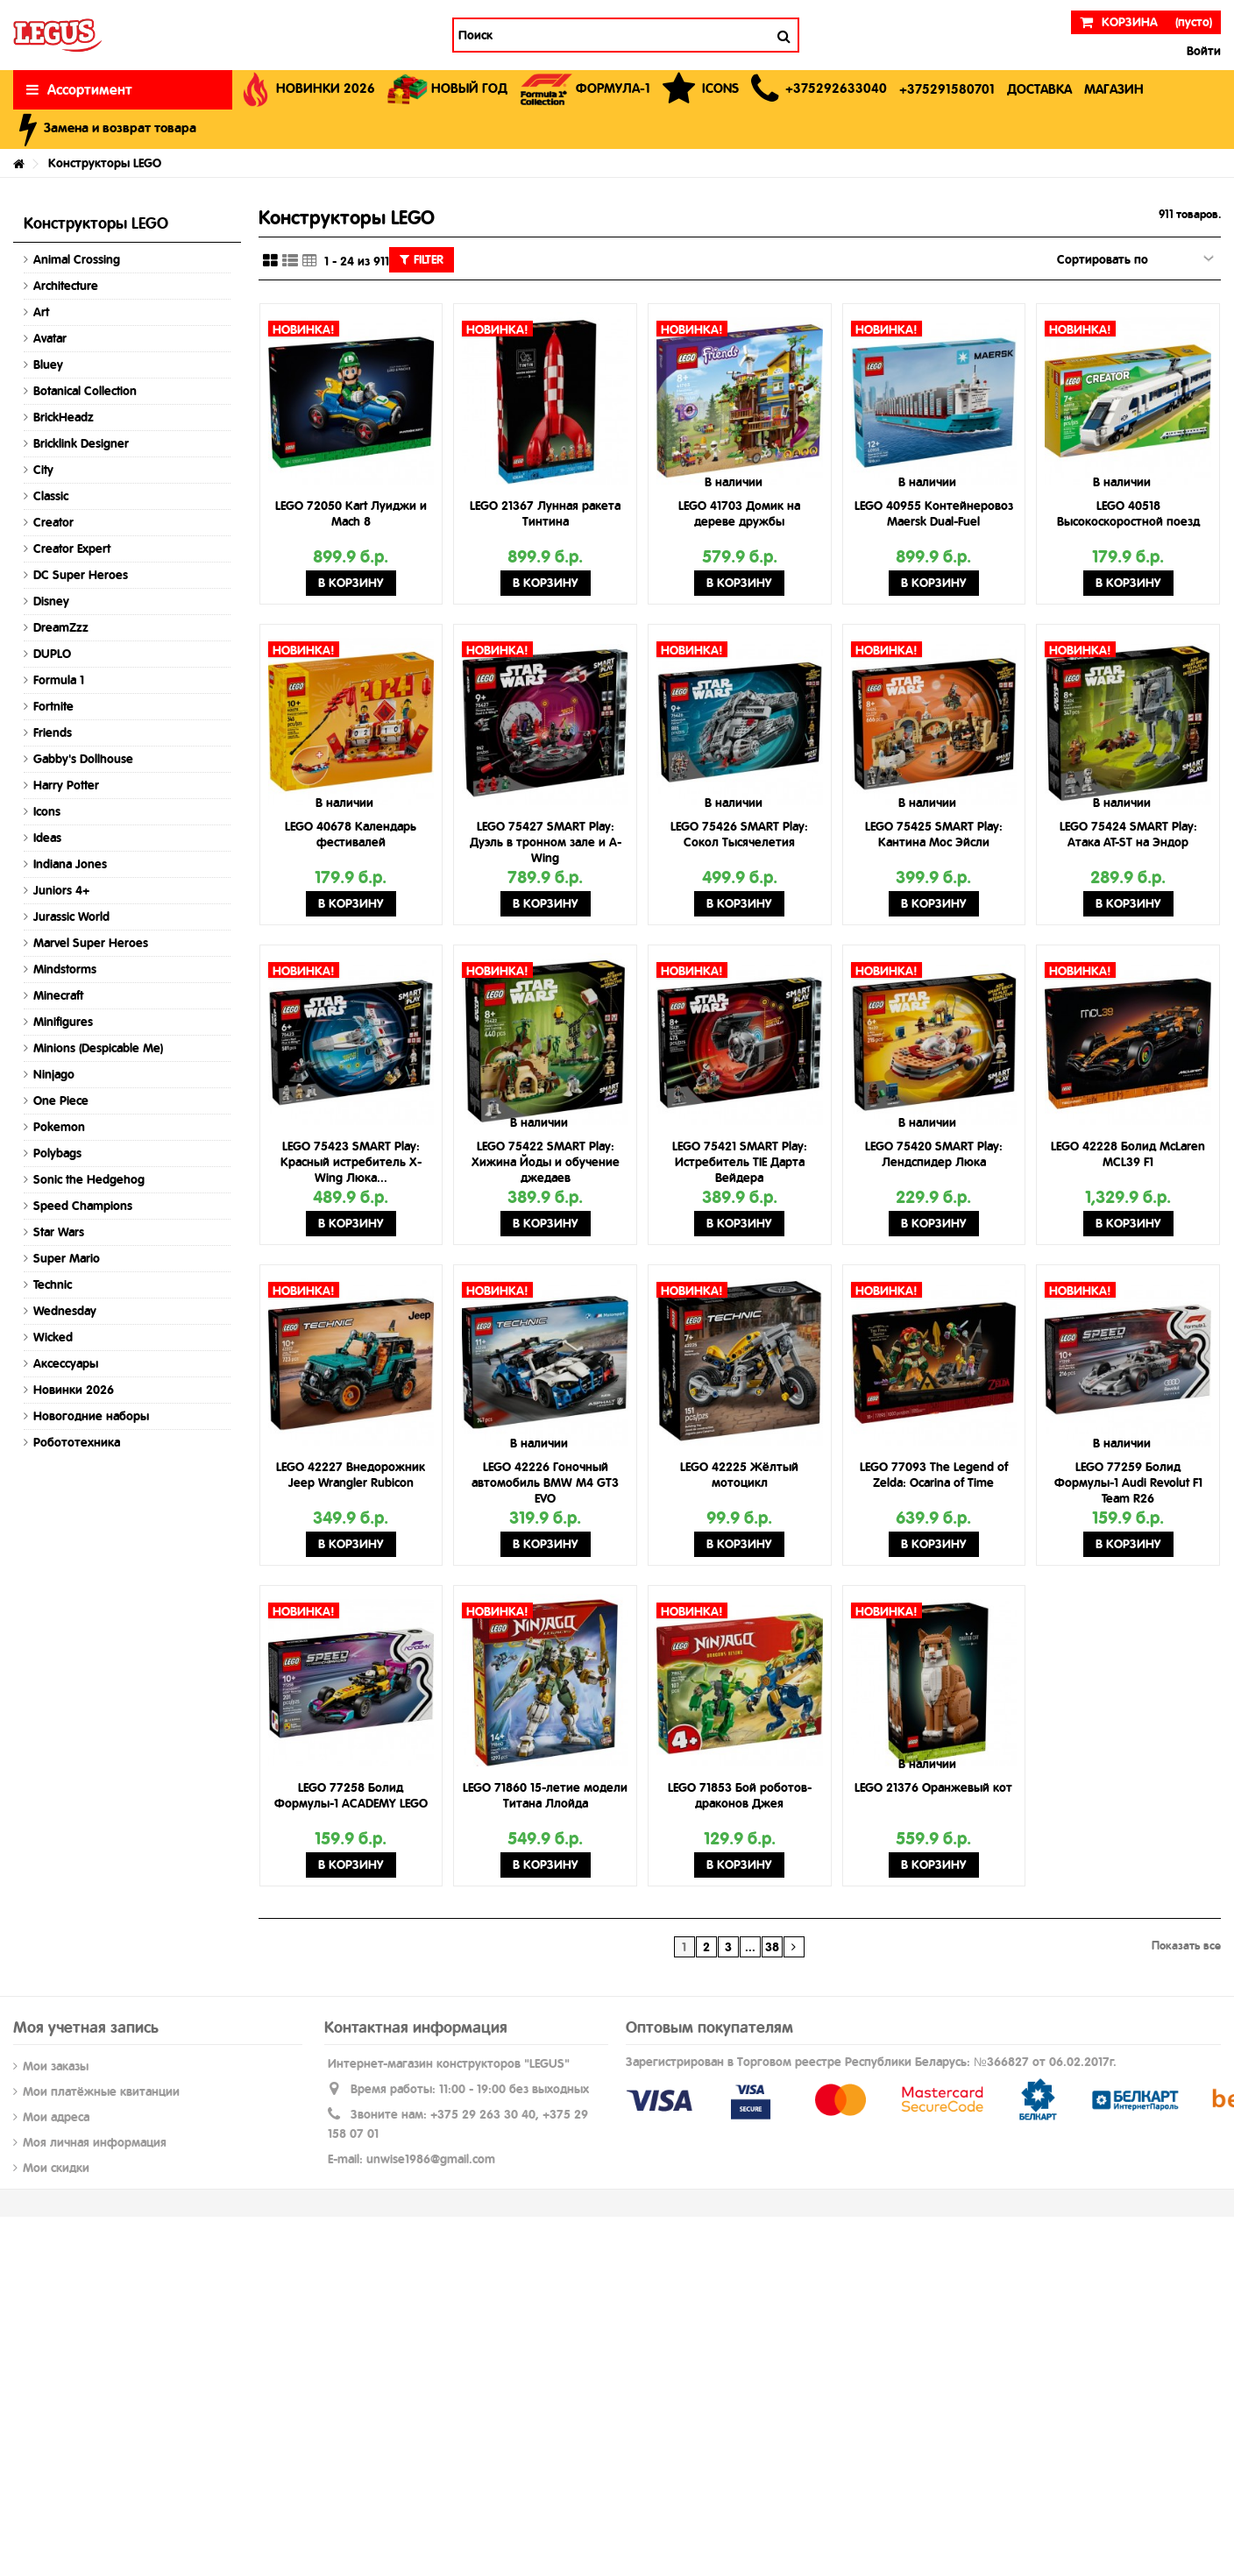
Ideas (47, 838)
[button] (819, 90)
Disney (51, 601)
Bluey (48, 364)
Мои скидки (56, 2168)
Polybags (57, 1153)
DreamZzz (61, 627)
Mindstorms (64, 969)
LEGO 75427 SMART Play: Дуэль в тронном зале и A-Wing (545, 842)
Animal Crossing (76, 259)
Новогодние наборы (91, 1416)
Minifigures (63, 1022)
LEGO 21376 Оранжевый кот (933, 1787)
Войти (1202, 51)
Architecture (65, 286)
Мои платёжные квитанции (101, 2091)
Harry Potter (66, 785)
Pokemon (59, 1127)
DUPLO (52, 654)
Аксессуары (65, 1363)
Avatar (50, 338)
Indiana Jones (70, 864)
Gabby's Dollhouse (83, 759)
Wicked (53, 1337)
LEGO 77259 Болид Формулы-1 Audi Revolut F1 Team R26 (1128, 1482)
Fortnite (53, 706)
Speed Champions (82, 1206)
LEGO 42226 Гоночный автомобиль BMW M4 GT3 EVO (545, 1482)
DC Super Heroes (80, 575)
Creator (53, 522)
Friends (52, 732)
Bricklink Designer (81, 443)
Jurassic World (71, 916)
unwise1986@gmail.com (430, 2159)
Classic (50, 496)
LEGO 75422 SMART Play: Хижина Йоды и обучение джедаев (546, 1162)
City (43, 470)
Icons (46, 811)
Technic (52, 1284)
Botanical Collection (85, 391)
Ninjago (53, 1074)
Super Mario (66, 1258)
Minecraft (58, 995)
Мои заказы (56, 2066)
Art (41, 312)
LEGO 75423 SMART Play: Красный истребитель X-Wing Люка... (351, 1162)
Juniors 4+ (61, 890)
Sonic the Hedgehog (89, 1179)
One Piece (61, 1100)
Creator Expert (71, 548)
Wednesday (64, 1311)
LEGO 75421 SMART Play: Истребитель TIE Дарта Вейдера (739, 1162)
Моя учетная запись (86, 2027)
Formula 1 (58, 680)
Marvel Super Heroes (90, 943)
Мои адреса (56, 2117)
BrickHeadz (63, 417)
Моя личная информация (95, 2142)
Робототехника (76, 1442)
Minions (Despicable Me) (98, 1048)
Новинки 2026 (73, 1390)
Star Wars (58, 1232)
